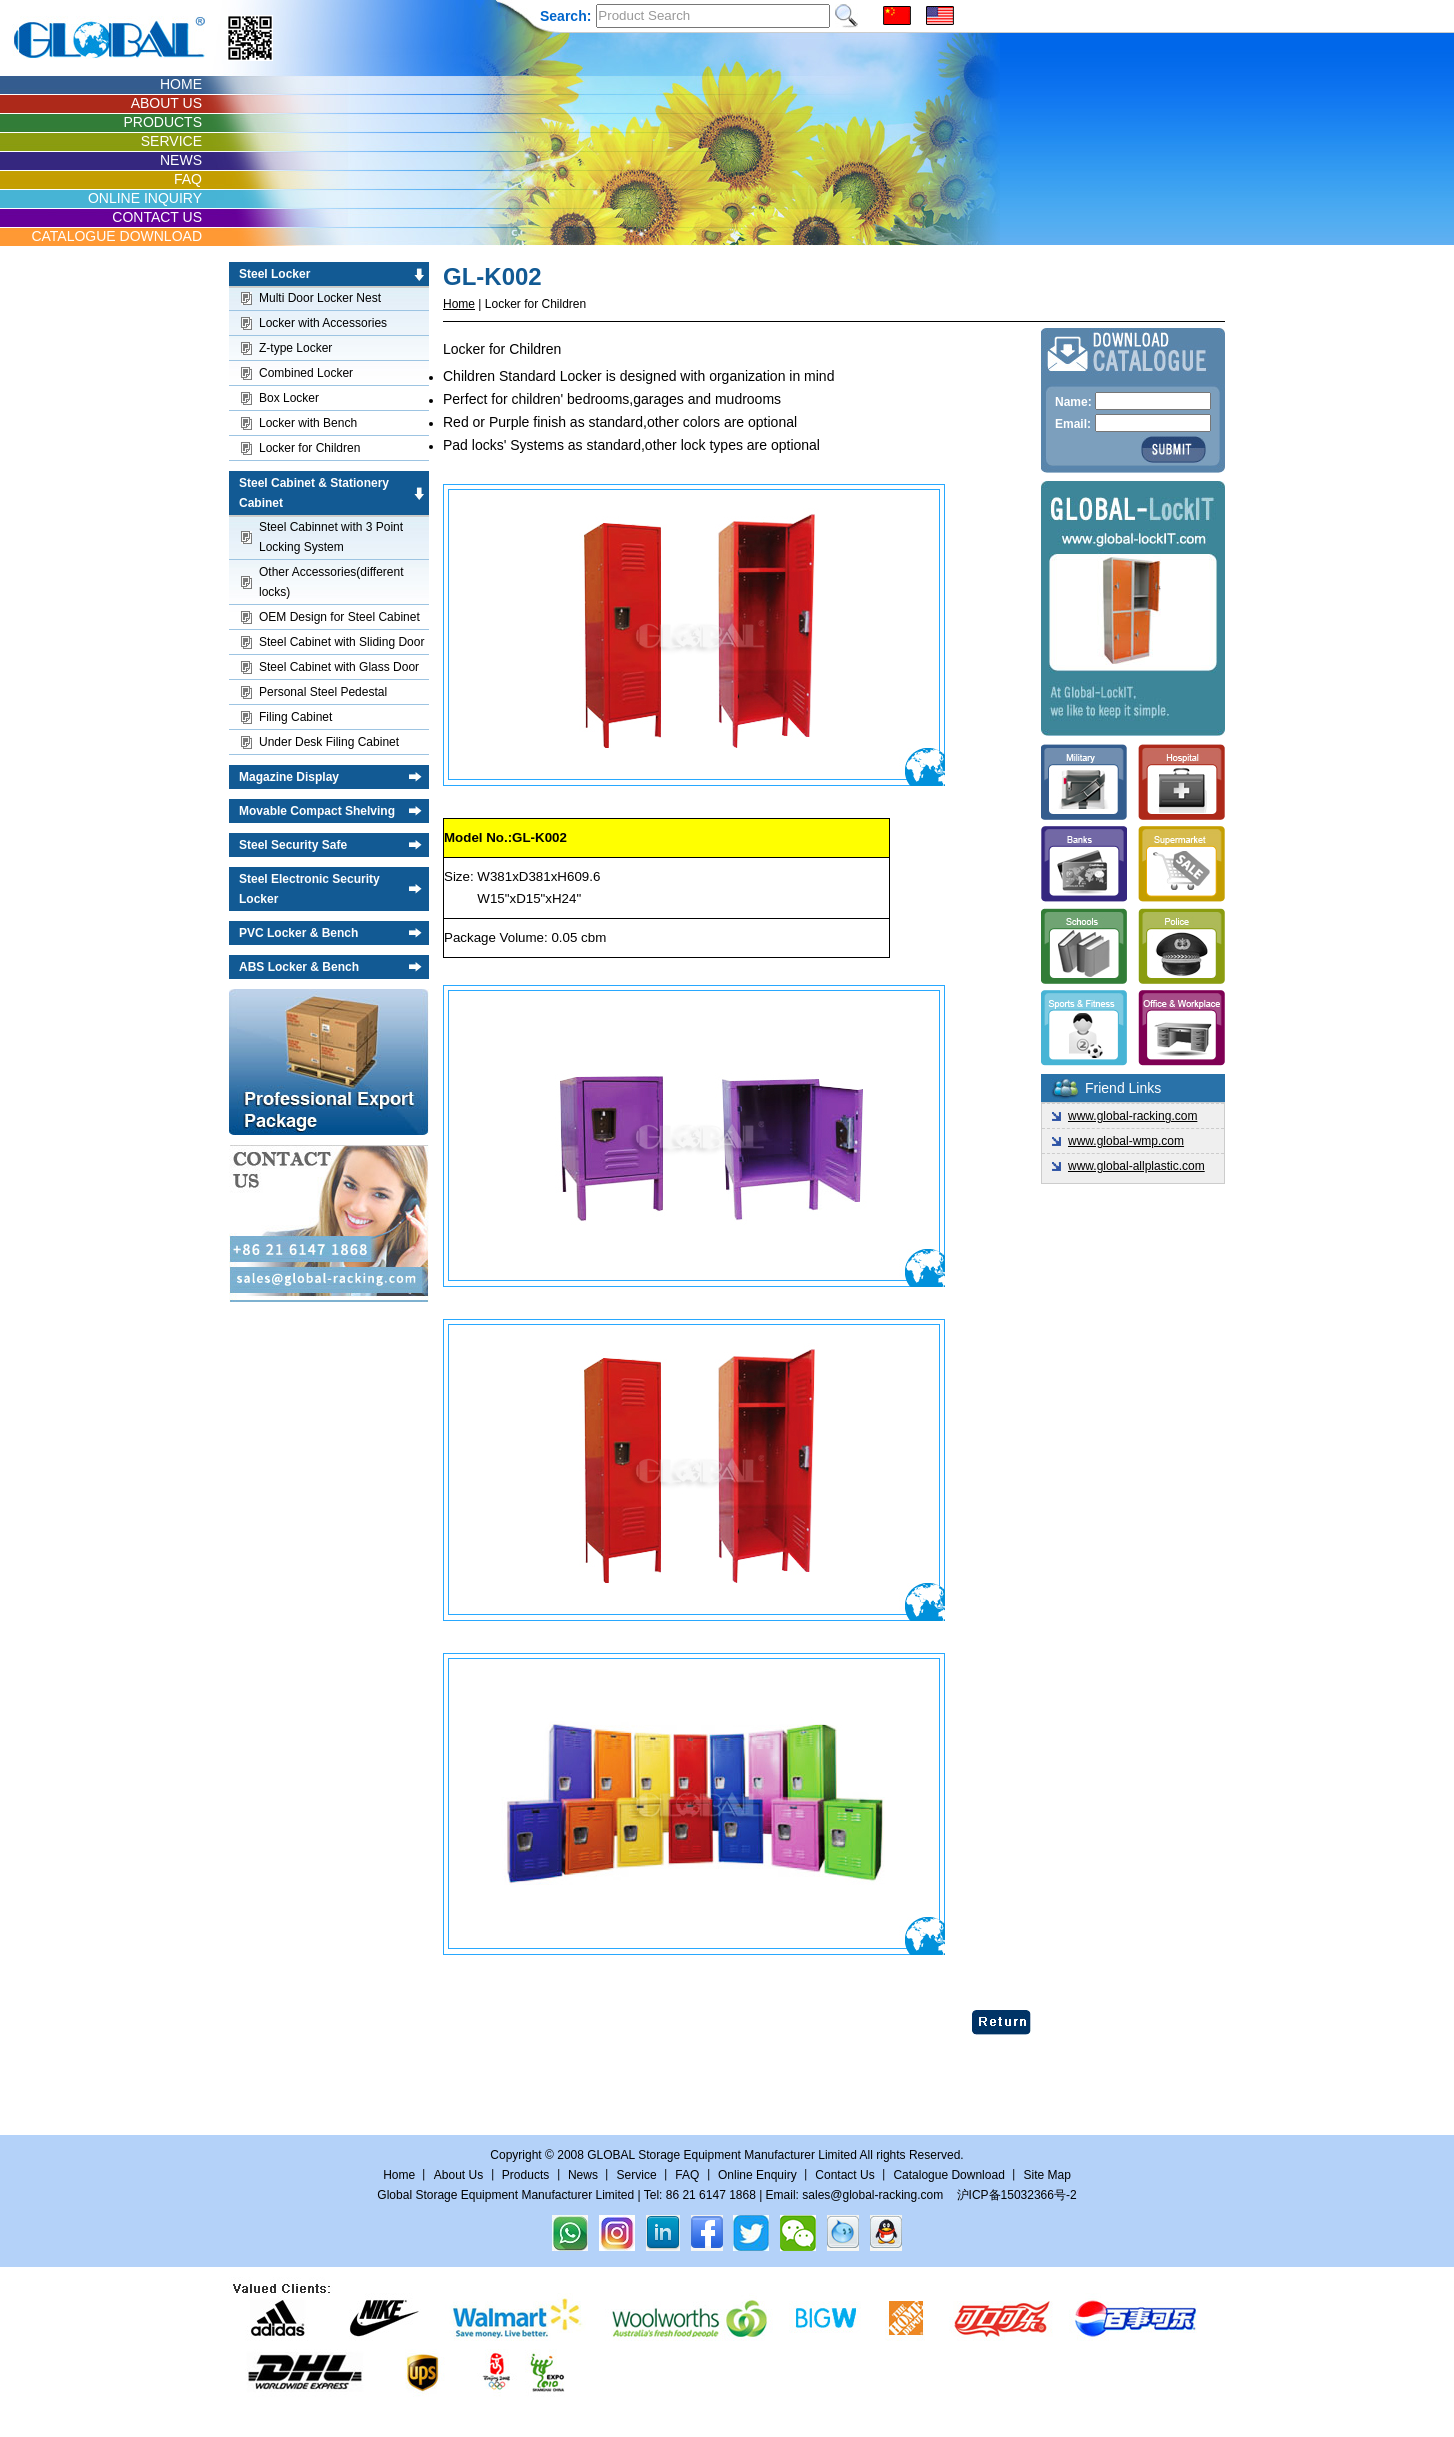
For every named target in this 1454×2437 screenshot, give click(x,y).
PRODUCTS (162, 122)
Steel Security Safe (293, 845)
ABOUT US (166, 103)
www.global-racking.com (1132, 1116)
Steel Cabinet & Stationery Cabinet (314, 493)
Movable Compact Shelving (317, 811)
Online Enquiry (757, 2175)
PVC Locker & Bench (298, 933)
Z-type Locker (295, 348)
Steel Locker (274, 274)
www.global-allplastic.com (1136, 1166)
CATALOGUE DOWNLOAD (116, 236)
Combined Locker (306, 373)
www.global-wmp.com (1126, 1141)
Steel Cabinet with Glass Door (339, 667)
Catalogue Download (948, 2175)
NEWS (181, 160)
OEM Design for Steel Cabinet (339, 617)
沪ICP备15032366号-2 (1017, 2195)
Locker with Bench (308, 423)
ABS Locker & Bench (299, 967)
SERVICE (171, 141)
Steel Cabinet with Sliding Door (341, 642)
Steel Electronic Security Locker (309, 889)
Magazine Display (289, 777)
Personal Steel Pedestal (323, 692)
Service (637, 2175)
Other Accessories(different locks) (331, 582)
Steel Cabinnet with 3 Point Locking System (331, 537)
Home (459, 304)
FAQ (188, 179)
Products (525, 2175)
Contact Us (846, 2175)
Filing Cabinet (295, 717)
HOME (181, 84)
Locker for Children (309, 448)
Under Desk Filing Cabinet (329, 742)
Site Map (1046, 2175)
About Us (458, 2175)
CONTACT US (157, 217)
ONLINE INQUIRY (145, 198)
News (583, 2175)
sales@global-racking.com (872, 2195)
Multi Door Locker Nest (320, 298)
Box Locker (289, 398)
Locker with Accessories (323, 323)
